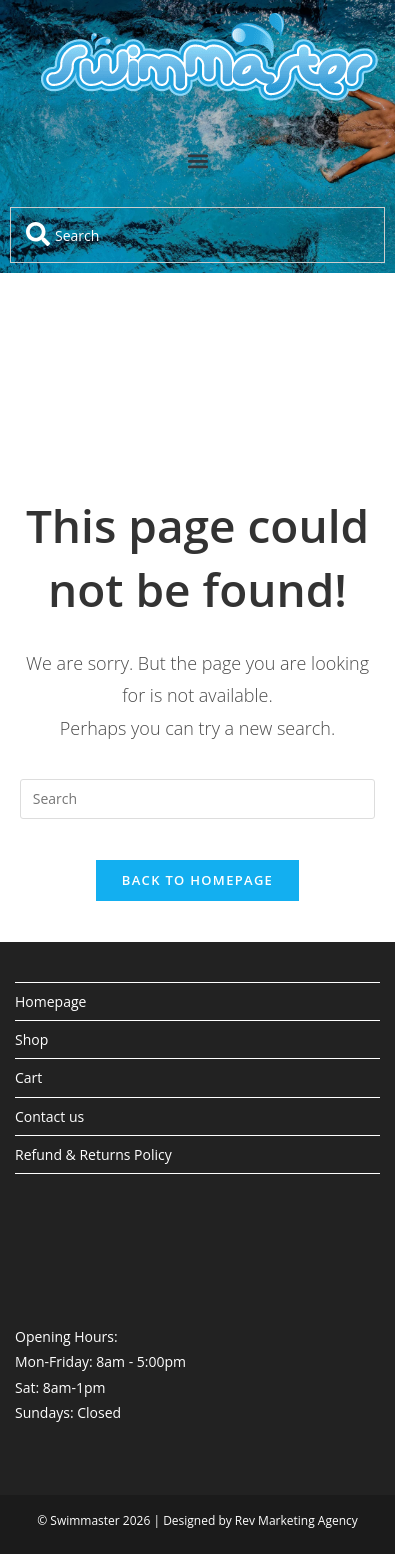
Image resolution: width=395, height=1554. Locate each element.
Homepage (50, 1001)
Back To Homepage (197, 880)
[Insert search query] (198, 799)
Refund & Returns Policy (93, 1154)
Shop (31, 1039)
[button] (197, 160)
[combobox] (197, 235)
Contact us (49, 1116)
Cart (28, 1077)
